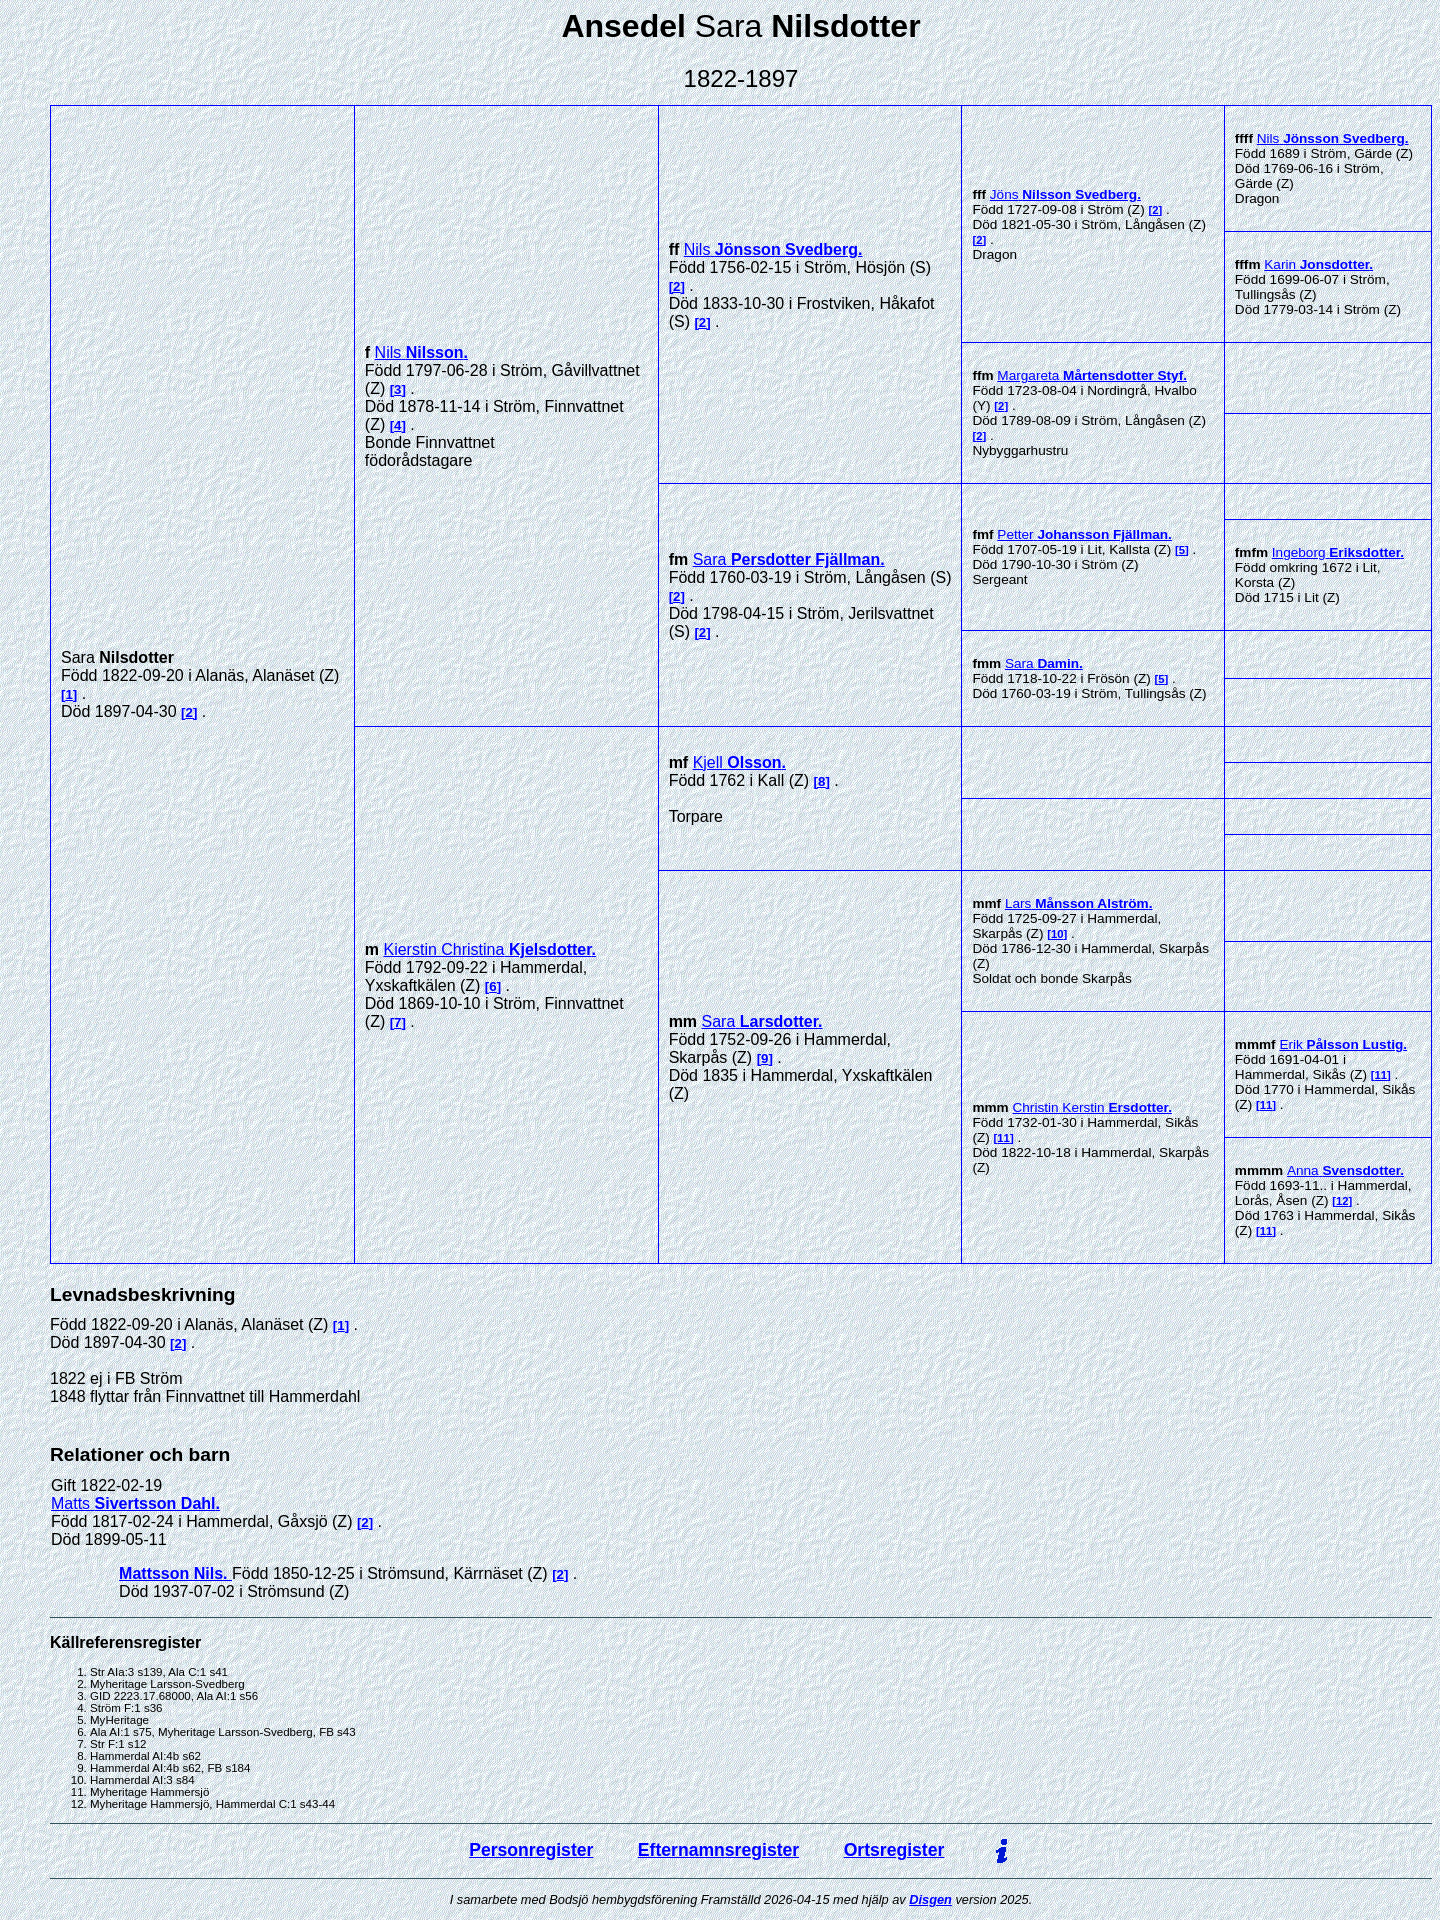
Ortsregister (894, 1850)
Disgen (930, 1899)
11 (1003, 1138)
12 (1342, 1201)
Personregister (531, 1850)
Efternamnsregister (718, 1850)
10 (1057, 934)
